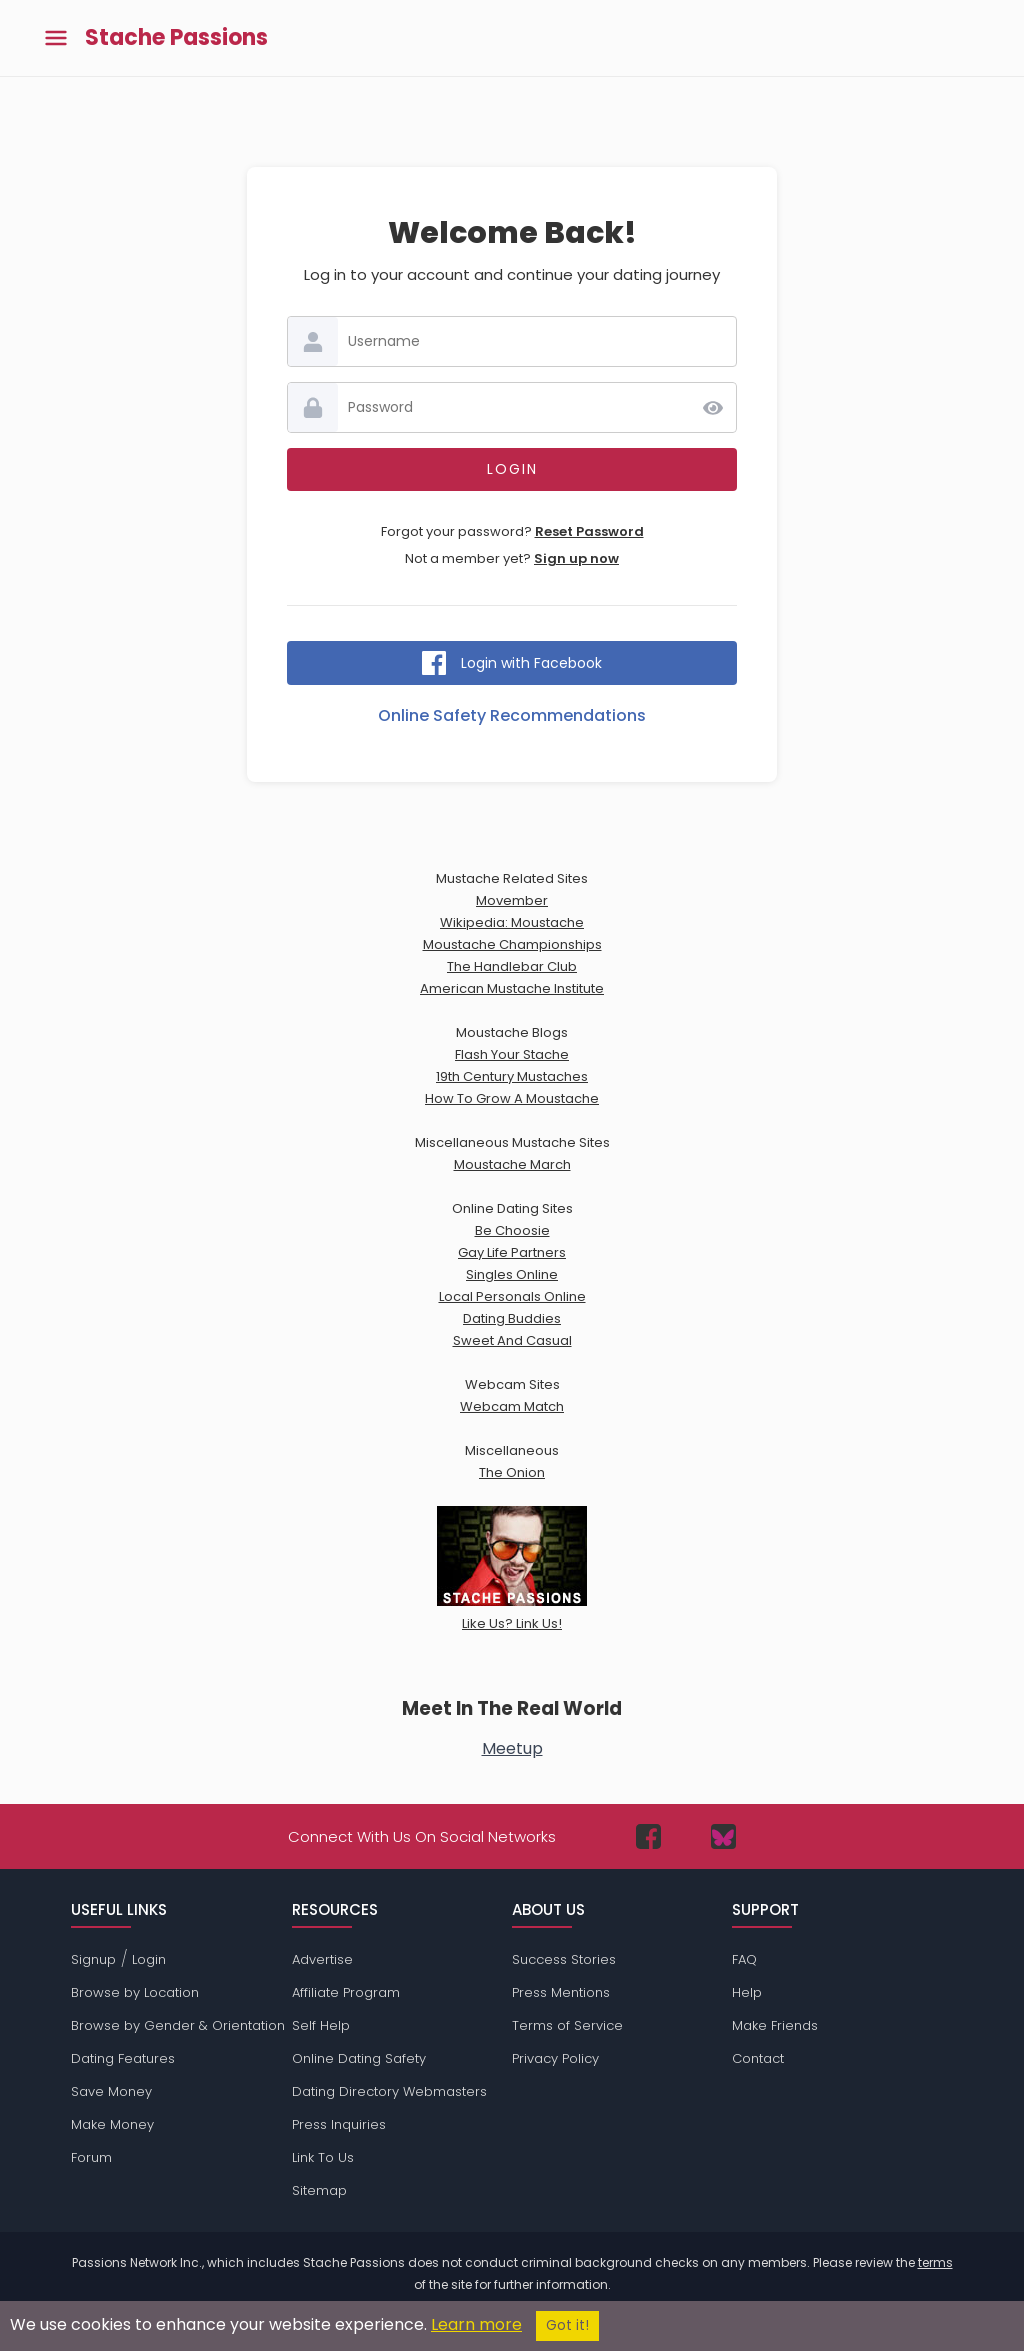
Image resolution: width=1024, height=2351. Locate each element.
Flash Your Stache (512, 1054)
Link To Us (323, 2157)
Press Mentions (561, 1992)
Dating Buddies (512, 1318)
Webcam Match (512, 1406)
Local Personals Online (512, 1296)
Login (149, 1959)
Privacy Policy (555, 2058)
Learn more (476, 2324)
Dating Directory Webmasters (389, 2091)
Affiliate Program (346, 1992)
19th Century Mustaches (512, 1076)
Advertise (322, 1959)
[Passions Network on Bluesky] (723, 1836)
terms (935, 2262)
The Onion (512, 1472)
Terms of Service (567, 2025)
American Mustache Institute (512, 988)
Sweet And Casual (512, 1340)
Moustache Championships (512, 944)
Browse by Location (135, 1992)
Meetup (512, 1748)
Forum (91, 2157)
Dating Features (123, 2058)
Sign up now (576, 558)
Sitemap (319, 2190)
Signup (93, 1959)
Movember (512, 900)
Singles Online (512, 1274)
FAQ (744, 1959)
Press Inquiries (339, 2124)
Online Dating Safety (359, 2058)
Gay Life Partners (512, 1252)
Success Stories (564, 1959)
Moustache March (512, 1164)
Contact (758, 2058)
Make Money (112, 2124)
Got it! (567, 2325)
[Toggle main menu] (56, 38)
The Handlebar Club (512, 966)
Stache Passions (176, 38)
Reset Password (589, 531)
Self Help (321, 2025)
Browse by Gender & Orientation (178, 2025)
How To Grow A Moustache (512, 1098)
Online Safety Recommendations (512, 715)
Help (747, 1992)
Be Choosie (512, 1230)
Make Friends (775, 2025)
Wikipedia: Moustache (512, 922)
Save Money (111, 2091)
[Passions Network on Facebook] (648, 1836)
